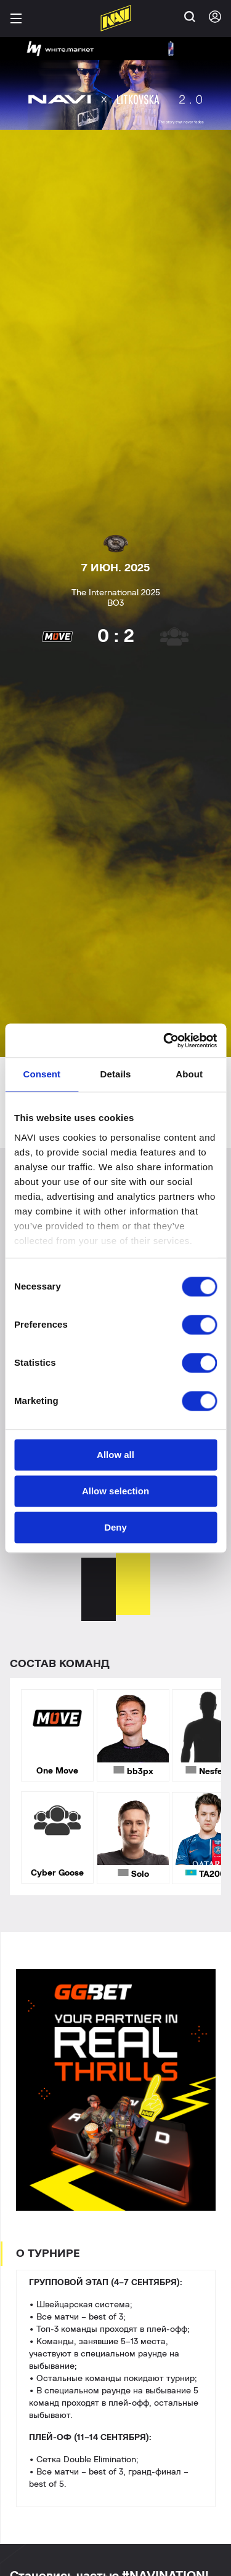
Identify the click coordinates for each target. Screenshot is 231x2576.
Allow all (115, 1454)
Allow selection (115, 1491)
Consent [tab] (41, 1074)
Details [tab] (115, 1074)
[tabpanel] (115, 1724)
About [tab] (189, 1074)
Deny (115, 1527)
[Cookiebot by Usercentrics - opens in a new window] (164, 1040)
